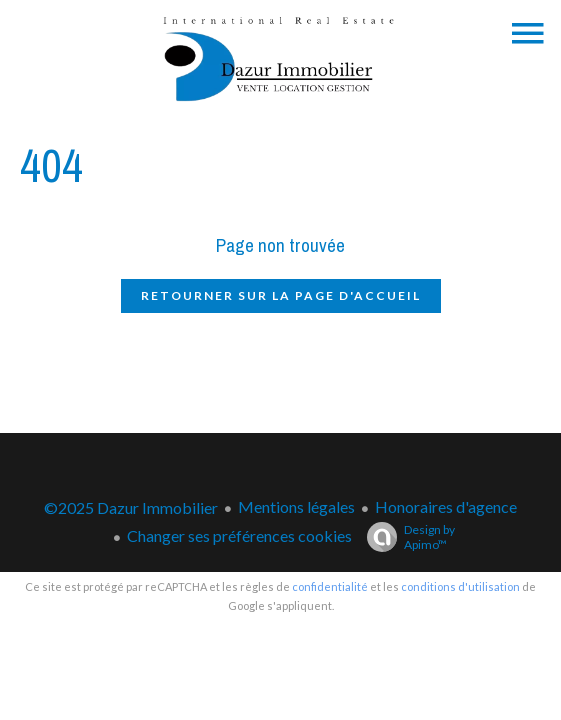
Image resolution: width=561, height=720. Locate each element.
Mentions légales (296, 506)
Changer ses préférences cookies (239, 535)
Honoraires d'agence (446, 506)
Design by (406, 537)
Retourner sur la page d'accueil (281, 295)
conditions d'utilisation (460, 586)
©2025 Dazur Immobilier (131, 507)
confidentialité (330, 586)
